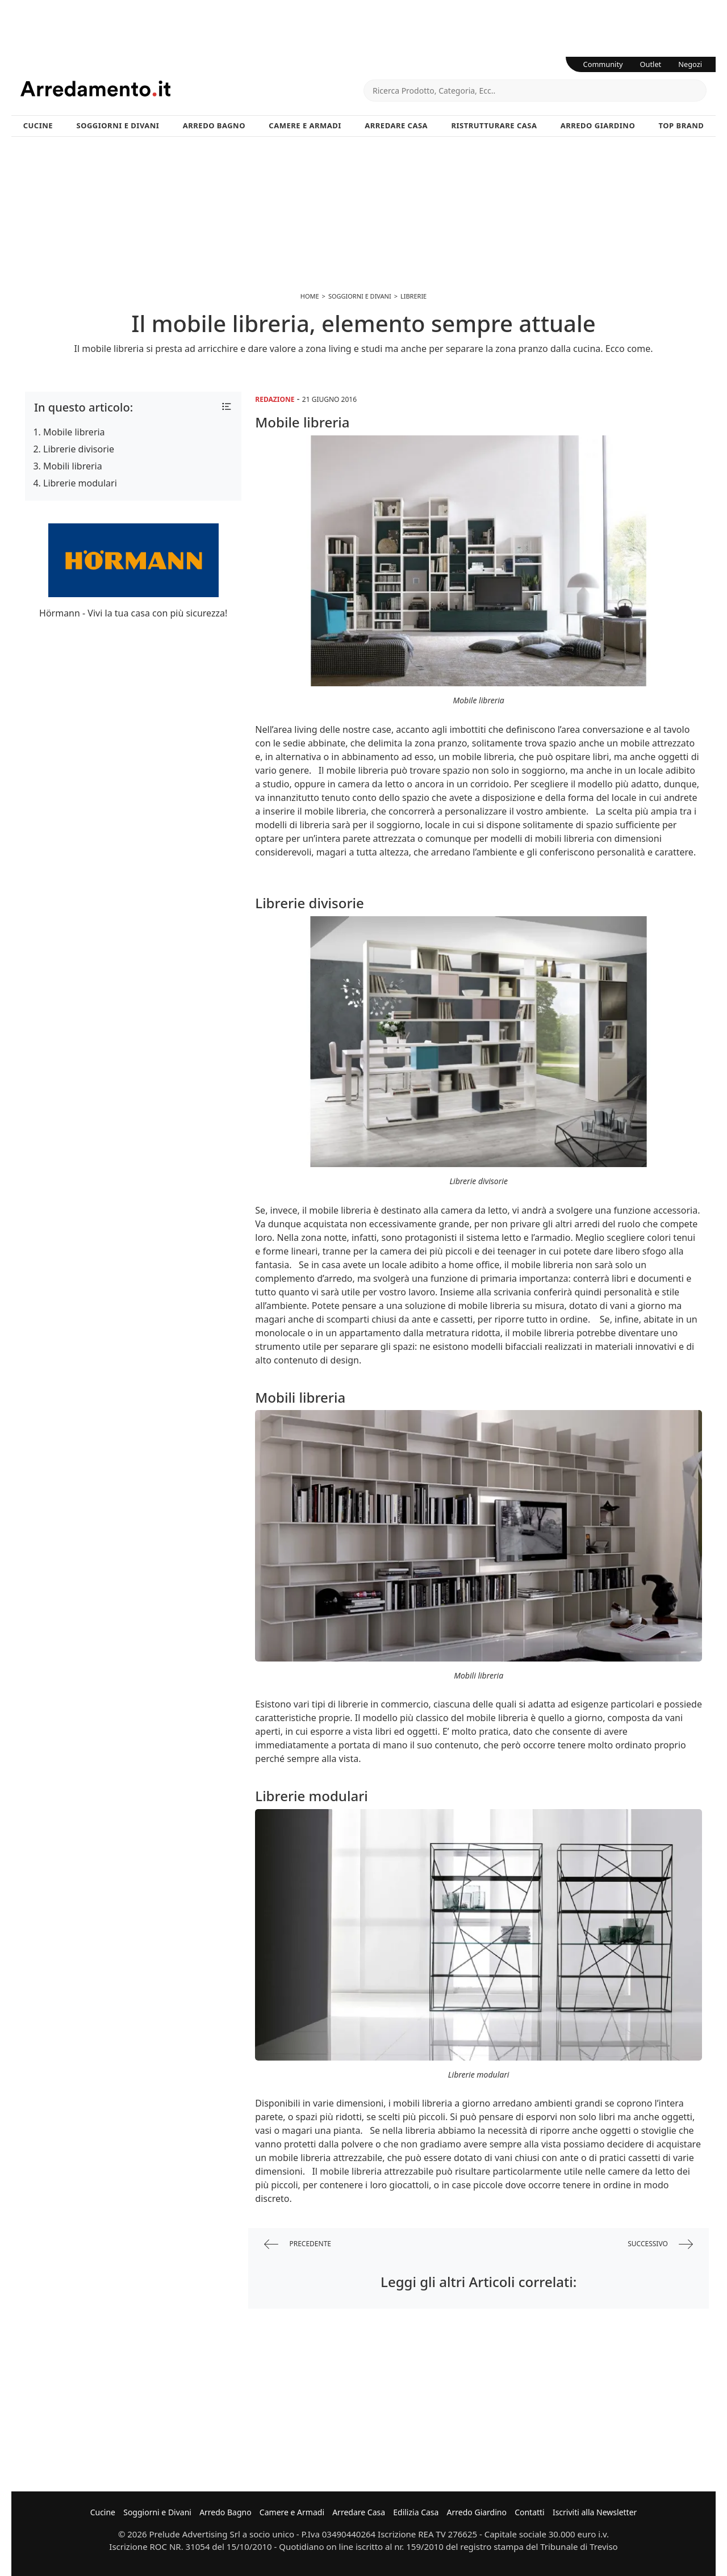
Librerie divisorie (78, 449)
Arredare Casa (396, 125)
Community (603, 64)
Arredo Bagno (214, 125)
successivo (660, 2244)
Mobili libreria (72, 466)
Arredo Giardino (598, 125)
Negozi (690, 64)
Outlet (651, 64)
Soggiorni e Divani (118, 125)
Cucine (38, 125)
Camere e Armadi (305, 125)
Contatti (530, 2512)
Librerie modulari (80, 483)
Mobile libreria (74, 432)
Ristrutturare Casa (494, 125)
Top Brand (681, 125)
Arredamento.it (192, 89)
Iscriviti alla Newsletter (595, 2512)
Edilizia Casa (415, 2512)
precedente (297, 2244)
